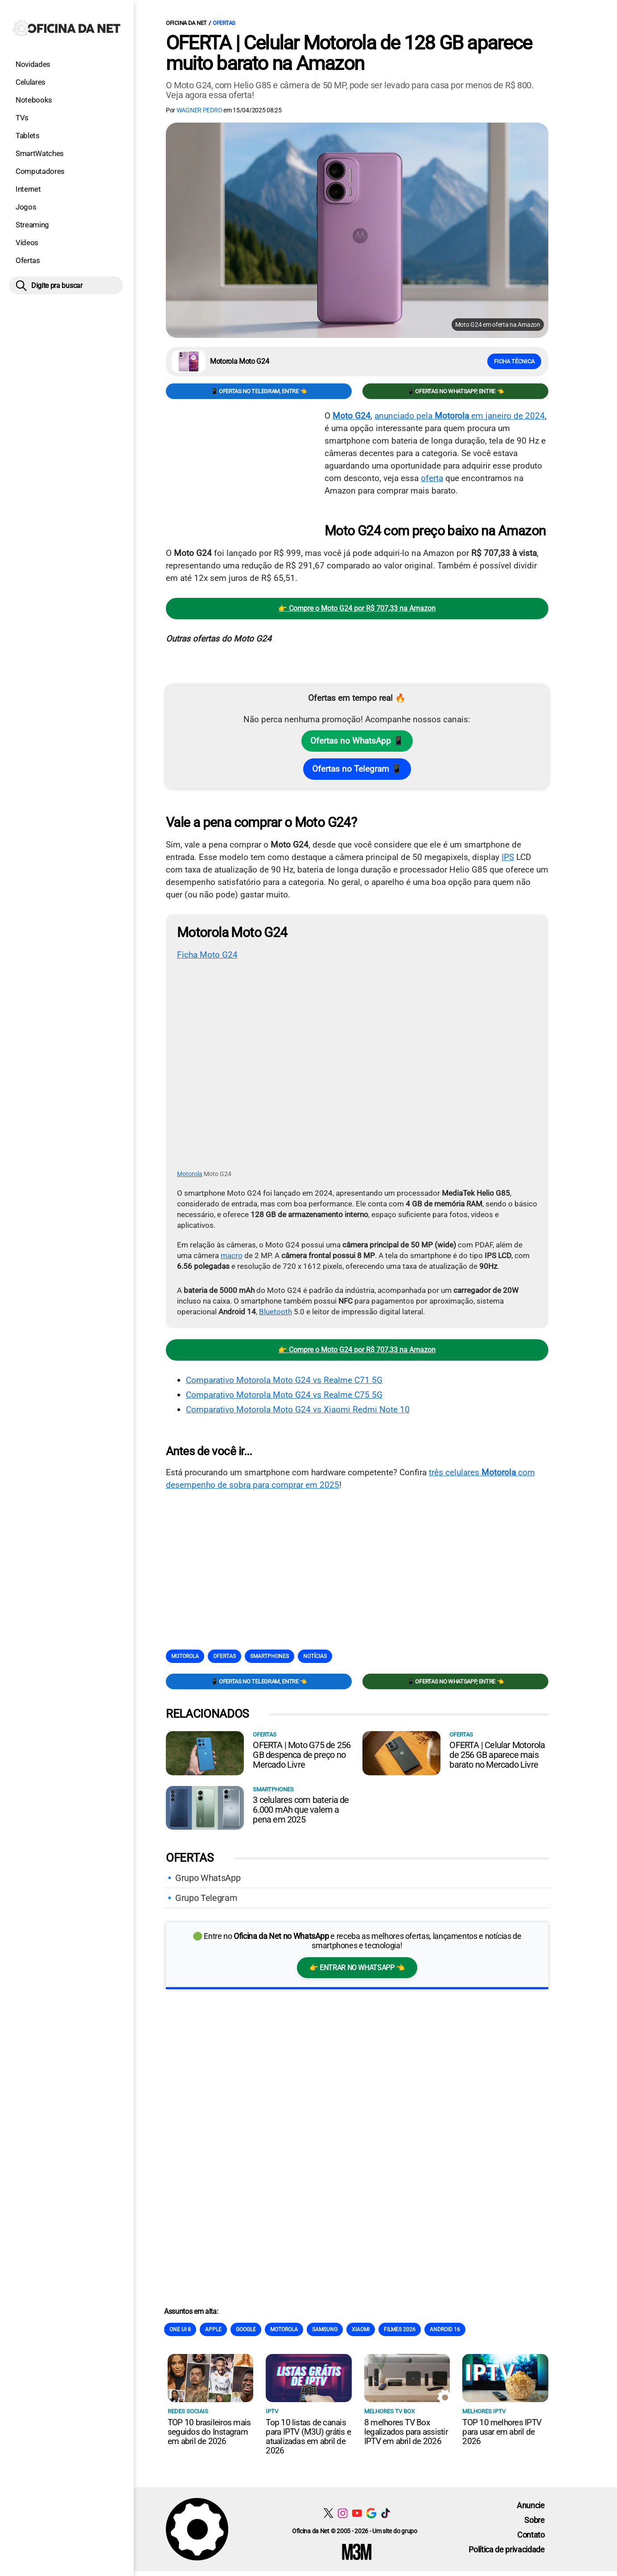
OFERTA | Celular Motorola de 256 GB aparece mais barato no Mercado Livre (497, 1754)
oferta (432, 478)
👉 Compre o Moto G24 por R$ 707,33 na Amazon (357, 608)
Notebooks (34, 99)
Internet (28, 189)
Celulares (30, 82)
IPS (508, 857)
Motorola (189, 1173)
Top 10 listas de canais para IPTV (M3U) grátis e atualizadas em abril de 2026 (308, 2436)
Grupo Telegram (206, 1897)
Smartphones (269, 1656)
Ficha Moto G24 (207, 955)
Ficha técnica (514, 361)
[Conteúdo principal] (308, 1285)
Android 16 (445, 2329)
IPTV (272, 2410)
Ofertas (28, 260)
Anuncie (531, 2505)
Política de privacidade (507, 2549)
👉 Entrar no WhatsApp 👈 (357, 1967)
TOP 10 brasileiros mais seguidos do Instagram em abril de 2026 (209, 2431)
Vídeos (27, 242)
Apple (213, 2329)
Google (246, 2329)
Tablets (28, 135)
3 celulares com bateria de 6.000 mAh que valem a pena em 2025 (301, 1809)
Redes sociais (188, 2410)
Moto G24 (351, 416)
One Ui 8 (180, 2329)
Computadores (40, 171)
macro (232, 1255)
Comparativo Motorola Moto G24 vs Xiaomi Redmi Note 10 (298, 1409)
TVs (22, 117)
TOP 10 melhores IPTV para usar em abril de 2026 (501, 2431)
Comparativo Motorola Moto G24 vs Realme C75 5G (284, 1394)
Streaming (32, 224)
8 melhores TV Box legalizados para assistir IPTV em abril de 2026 (406, 2431)
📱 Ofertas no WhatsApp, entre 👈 (455, 391)
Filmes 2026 (399, 2329)
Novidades (33, 64)
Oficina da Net (186, 23)
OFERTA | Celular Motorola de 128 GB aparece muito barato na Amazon (348, 53)
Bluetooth (275, 1311)
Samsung (324, 2329)
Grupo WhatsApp (208, 1877)
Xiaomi (361, 2329)
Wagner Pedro (199, 110)
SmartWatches (40, 153)
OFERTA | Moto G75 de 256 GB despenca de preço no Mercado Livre (301, 1754)
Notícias (315, 1656)
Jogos (26, 206)
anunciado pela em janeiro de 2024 (459, 416)
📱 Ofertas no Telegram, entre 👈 (259, 391)
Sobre (534, 2519)
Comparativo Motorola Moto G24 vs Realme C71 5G (284, 1379)
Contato (531, 2534)
